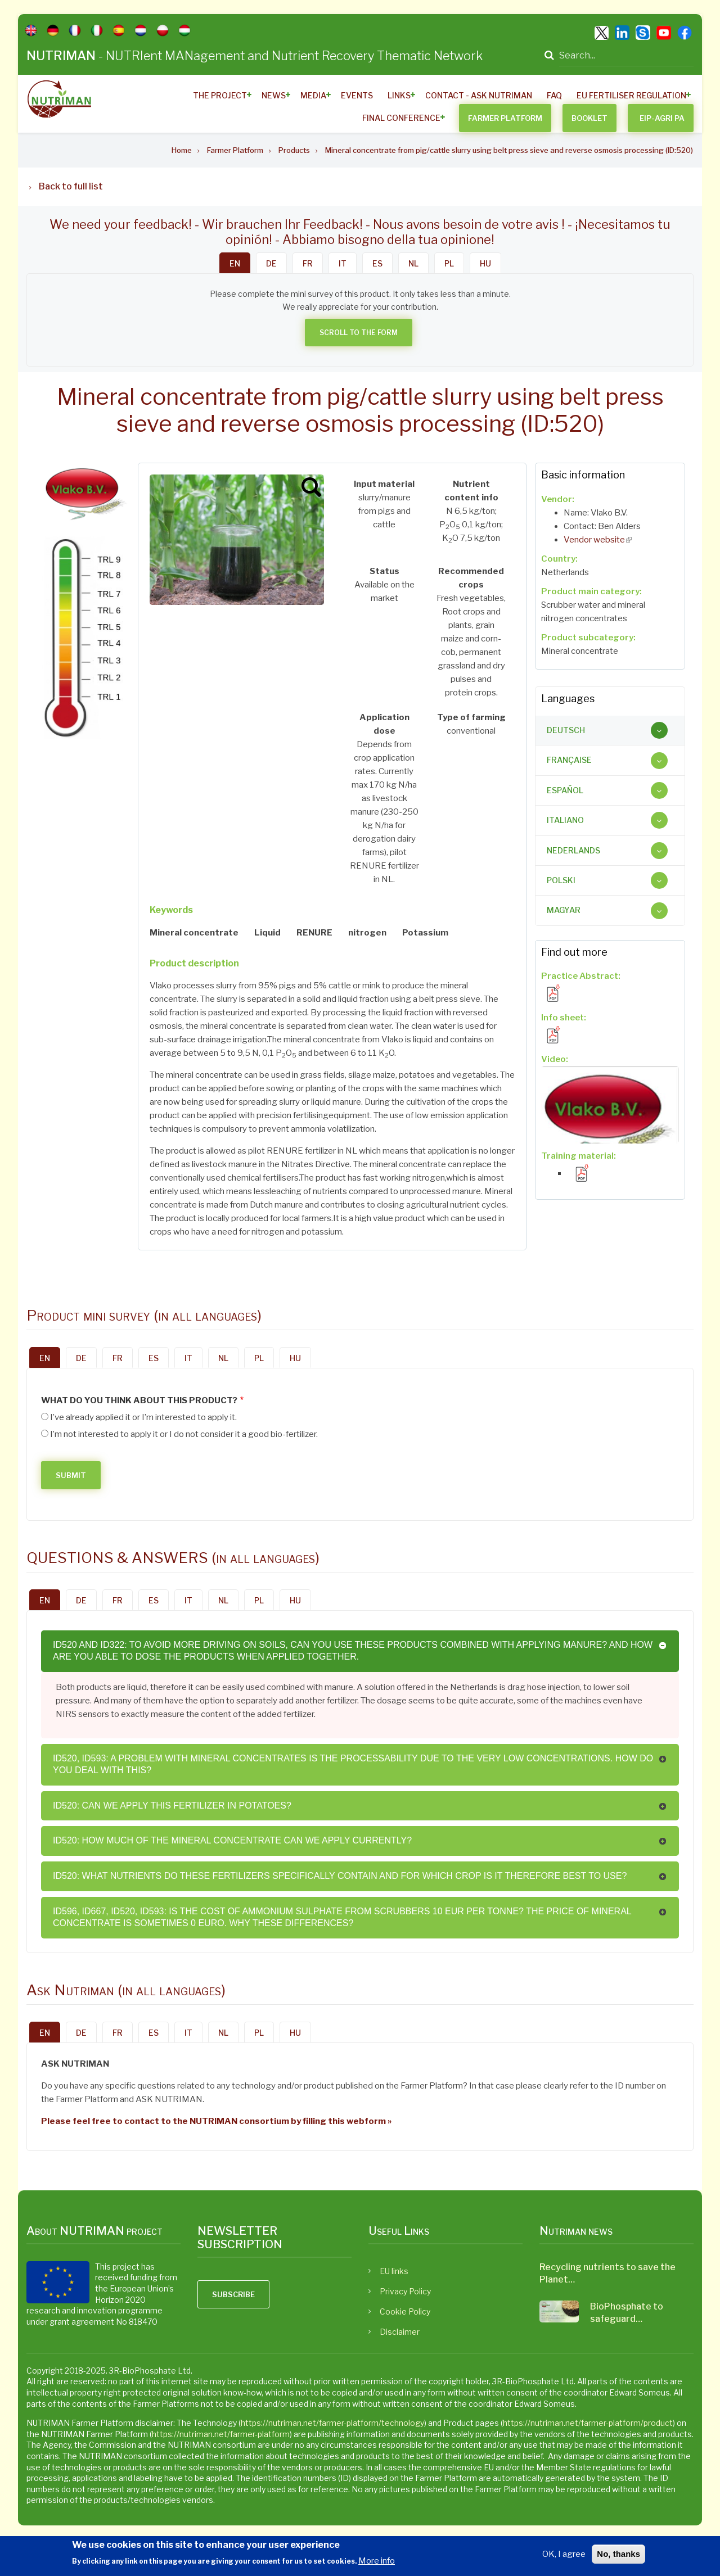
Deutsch (566, 730)
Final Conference (401, 118)
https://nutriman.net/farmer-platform (221, 2434)
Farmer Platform (505, 118)
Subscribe (233, 2294)
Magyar (563, 910)
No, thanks (618, 2554)
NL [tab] (413, 263)
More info (376, 2561)
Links (399, 95)
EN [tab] (235, 263)
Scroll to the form (359, 332)
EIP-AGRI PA (662, 118)
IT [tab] (342, 263)
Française (569, 760)
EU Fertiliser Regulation (631, 95)
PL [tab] (449, 263)
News (274, 95)
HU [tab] (485, 263)
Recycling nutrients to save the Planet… (607, 2273)
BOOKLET (590, 118)
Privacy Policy (405, 2291)
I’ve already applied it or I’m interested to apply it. (143, 1417)
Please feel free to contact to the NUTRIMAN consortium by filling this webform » (216, 2121)
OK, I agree (564, 2554)
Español (565, 790)
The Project (220, 95)
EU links (394, 2271)
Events (357, 95)
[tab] (610, 730)
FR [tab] (308, 263)
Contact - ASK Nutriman (478, 95)
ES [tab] (377, 263)
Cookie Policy (405, 2311)
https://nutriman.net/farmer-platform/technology (332, 2423)
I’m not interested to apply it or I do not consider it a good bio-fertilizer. (184, 1434)
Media (313, 95)
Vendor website (598, 540)
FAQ (554, 95)
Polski (561, 880)
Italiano (565, 820)
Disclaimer (400, 2332)
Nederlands (573, 850)
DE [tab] (271, 263)
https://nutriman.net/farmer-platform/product (588, 2423)
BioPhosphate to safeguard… (626, 2312)
